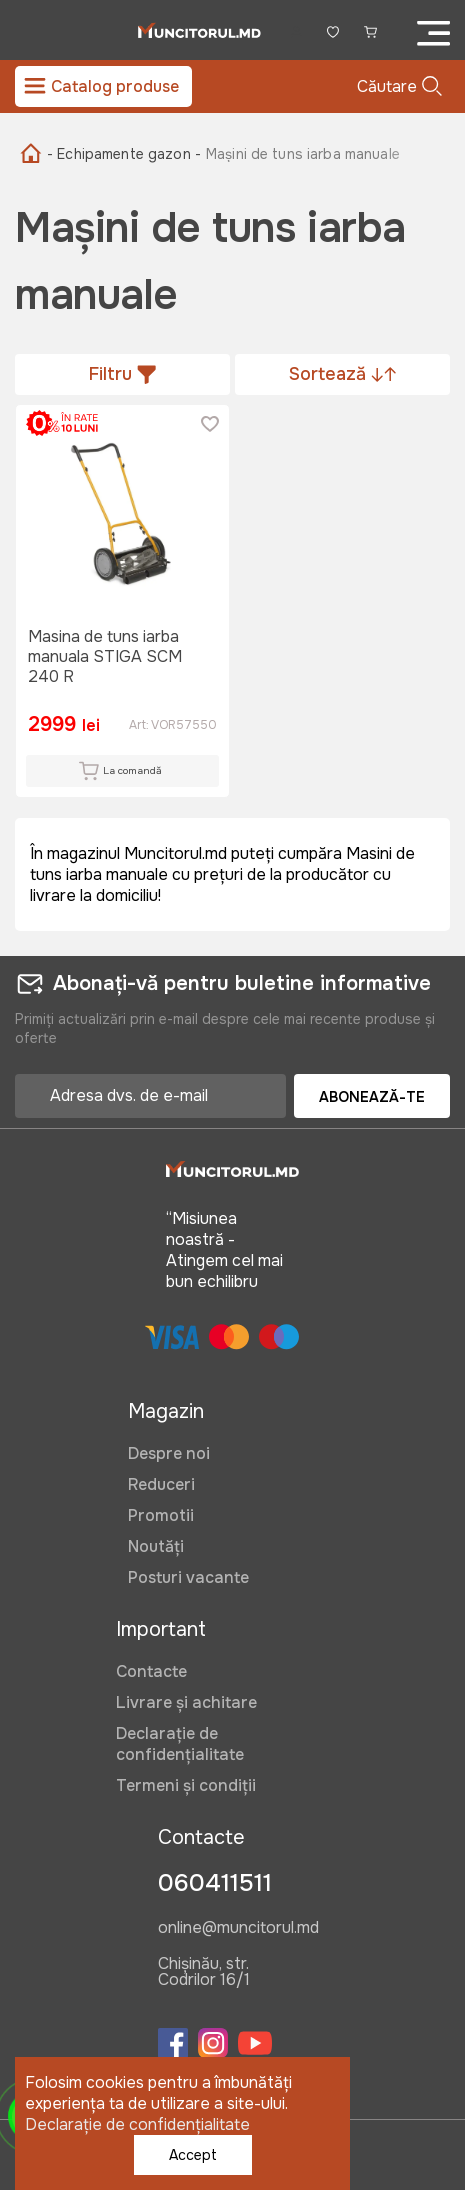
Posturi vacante (188, 1577)
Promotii (161, 1515)
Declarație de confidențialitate (180, 1744)
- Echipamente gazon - (124, 154)
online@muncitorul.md (238, 1929)
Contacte (151, 1671)
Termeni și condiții (186, 1785)
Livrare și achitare (186, 1702)
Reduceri (161, 1484)
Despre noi (169, 1453)
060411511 (215, 1883)
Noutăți (156, 1546)
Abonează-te (372, 1097)
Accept (193, 2155)
